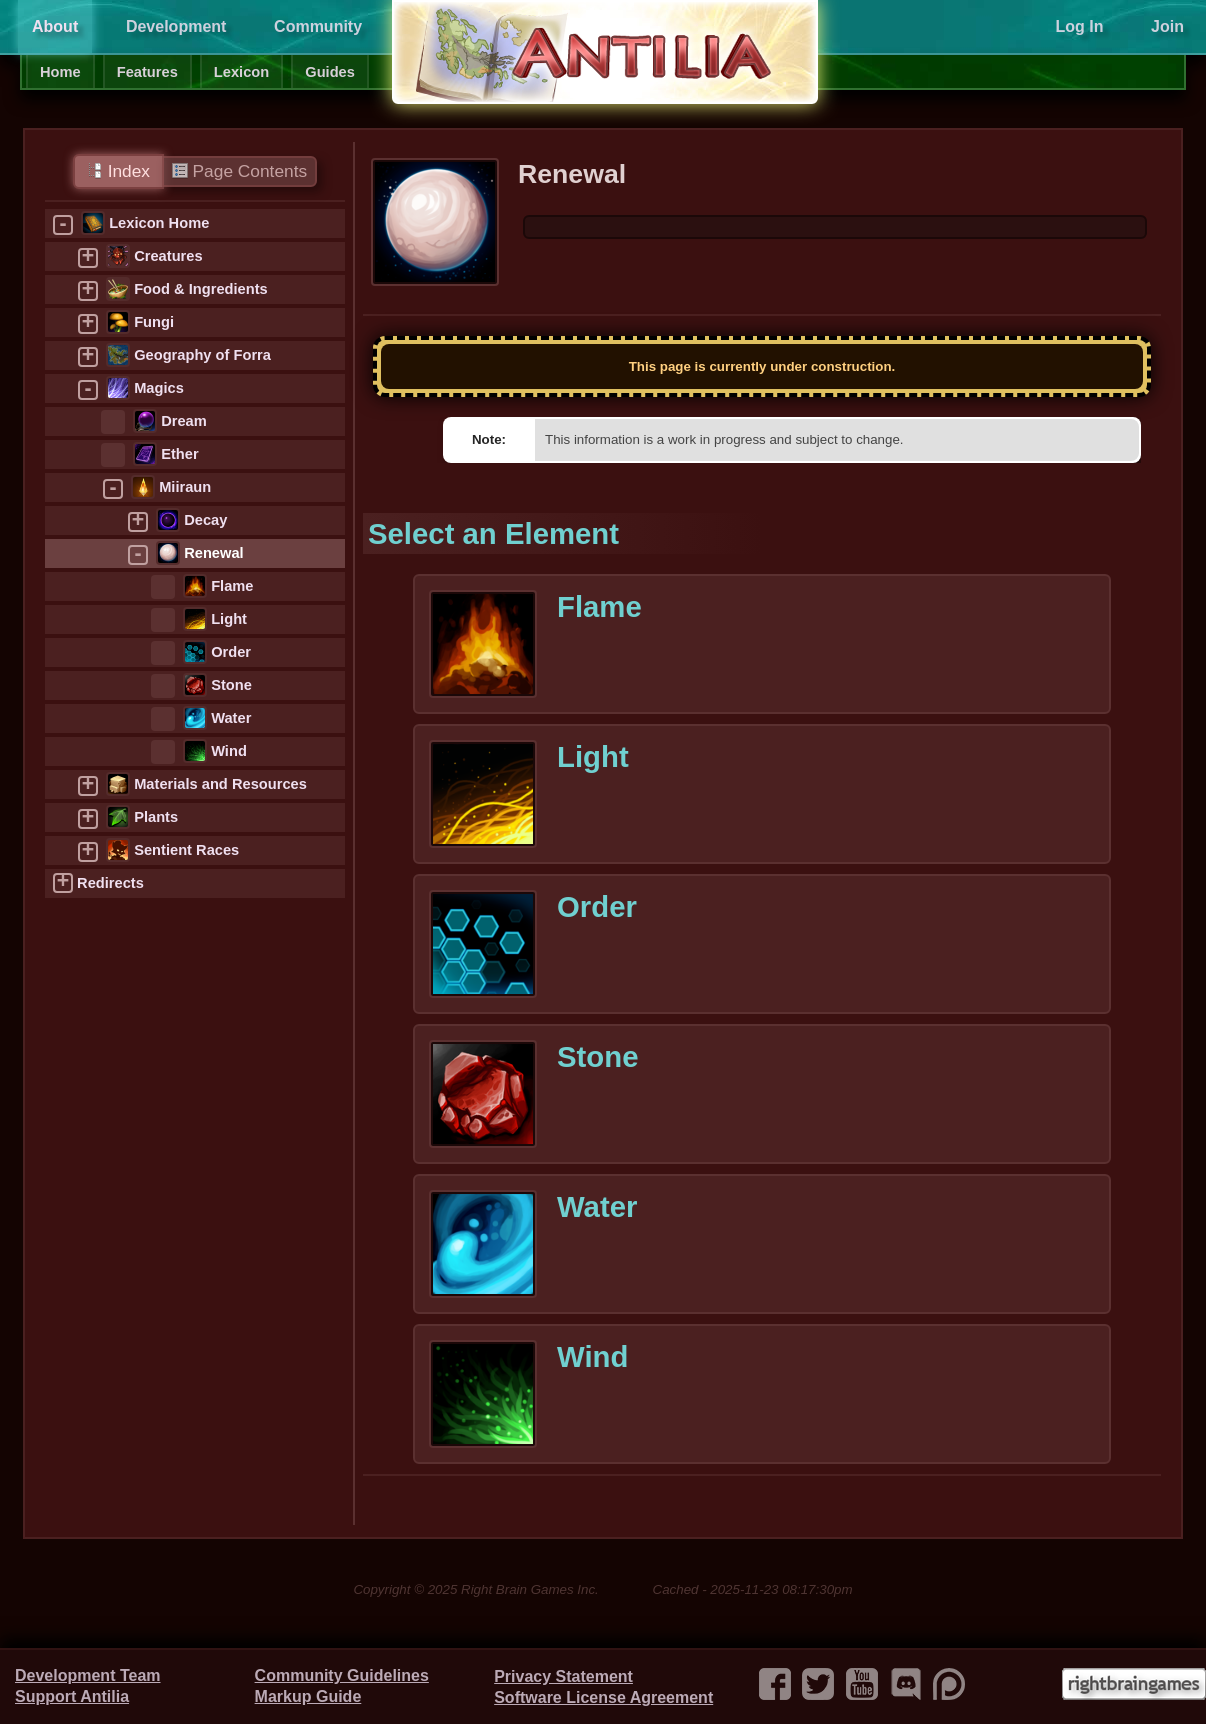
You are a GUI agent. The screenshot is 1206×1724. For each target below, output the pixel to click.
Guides (330, 72)
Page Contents (239, 171)
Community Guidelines (342, 1675)
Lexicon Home (159, 223)
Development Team (88, 1675)
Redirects (110, 883)
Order (231, 652)
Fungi (154, 322)
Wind (229, 751)
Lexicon (241, 72)
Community (318, 26)
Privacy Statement (563, 1676)
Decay (205, 520)
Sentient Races (186, 850)
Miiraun (185, 487)
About (55, 26)
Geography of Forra (202, 355)
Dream (184, 421)
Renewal (213, 553)
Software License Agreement (603, 1697)
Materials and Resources (220, 784)
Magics (159, 388)
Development (176, 26)
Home (60, 72)
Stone (231, 685)
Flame (232, 586)
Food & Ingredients (201, 289)
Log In (1079, 26)
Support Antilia (72, 1696)
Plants (156, 817)
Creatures (168, 256)
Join (1167, 26)
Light (229, 619)
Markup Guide (308, 1696)
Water (231, 718)
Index (118, 171)
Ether (179, 454)
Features (147, 72)
